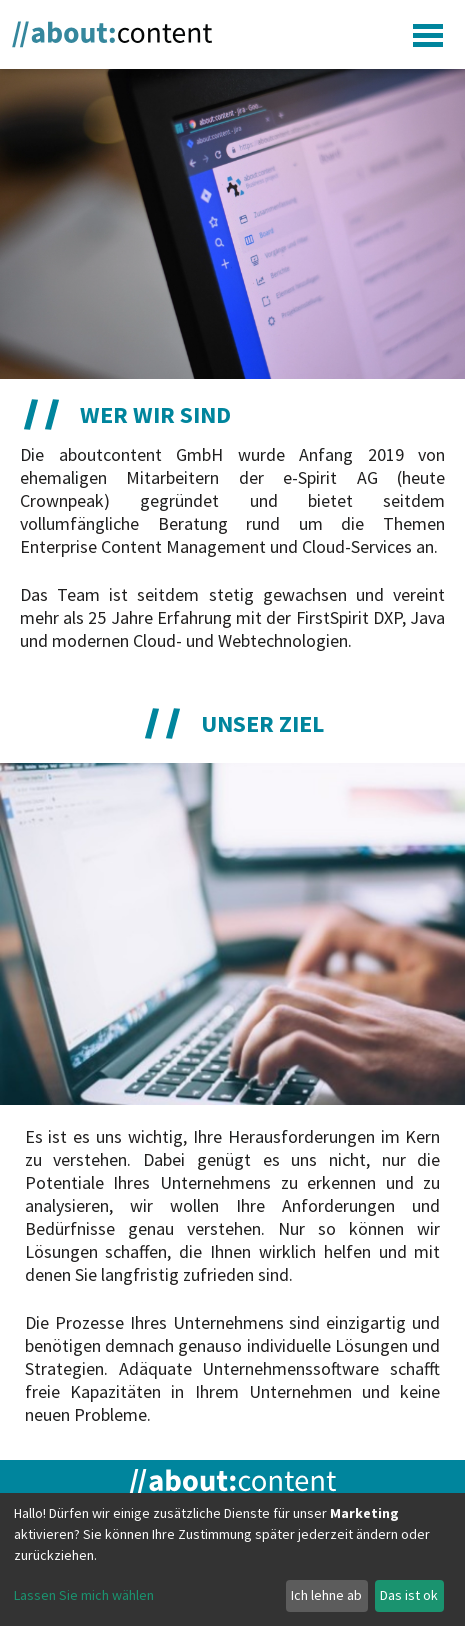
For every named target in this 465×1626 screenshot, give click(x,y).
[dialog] (232, 1559)
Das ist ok (409, 1595)
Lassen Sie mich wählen (84, 1595)
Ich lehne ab (326, 1595)
